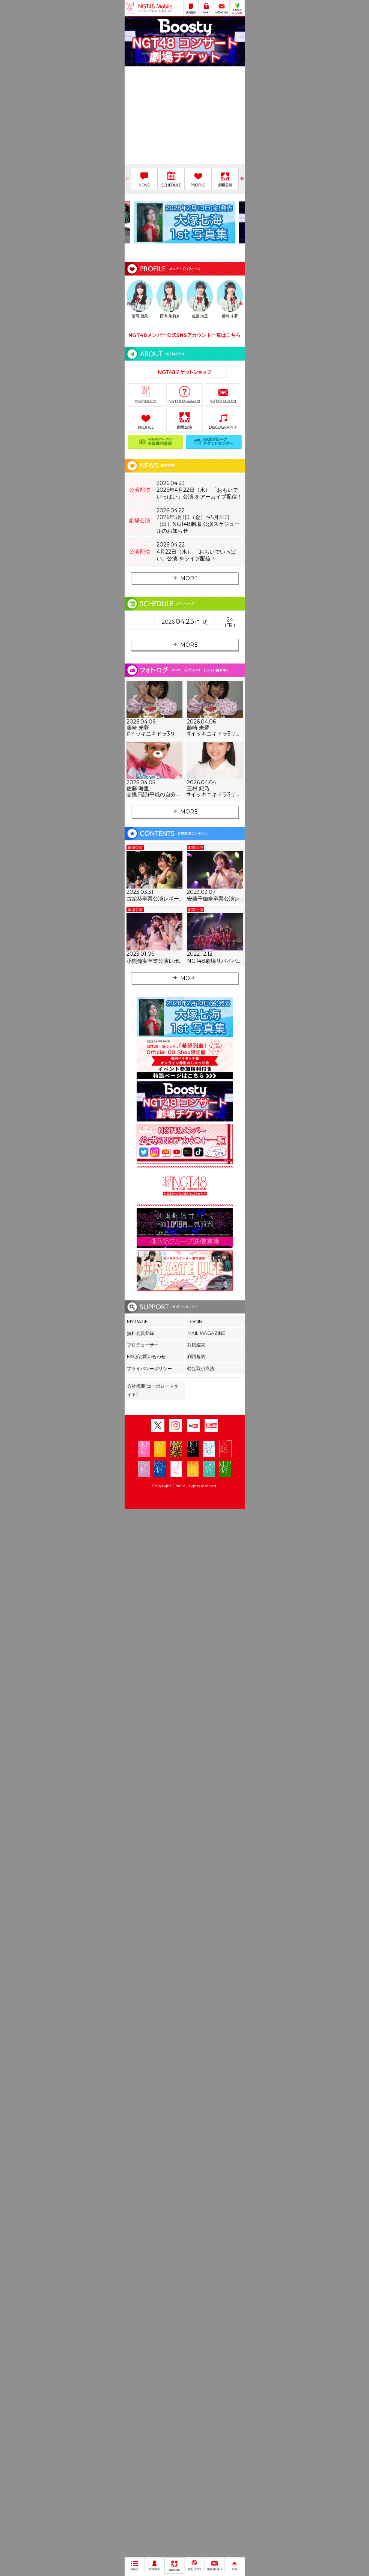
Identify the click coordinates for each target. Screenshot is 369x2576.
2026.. (185, 621)
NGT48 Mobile (155, 8)
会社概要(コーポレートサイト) (152, 1390)
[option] (185, 43)
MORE (184, 578)
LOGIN (194, 1321)
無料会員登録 (140, 1333)
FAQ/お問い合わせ (146, 1356)
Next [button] (242, 179)
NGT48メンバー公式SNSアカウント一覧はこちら (184, 335)
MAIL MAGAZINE (206, 1333)
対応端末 (196, 1345)
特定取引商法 (200, 1368)
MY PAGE (137, 1321)
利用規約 (196, 1356)
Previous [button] (127, 179)
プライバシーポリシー (149, 1368)
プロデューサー (142, 1345)
